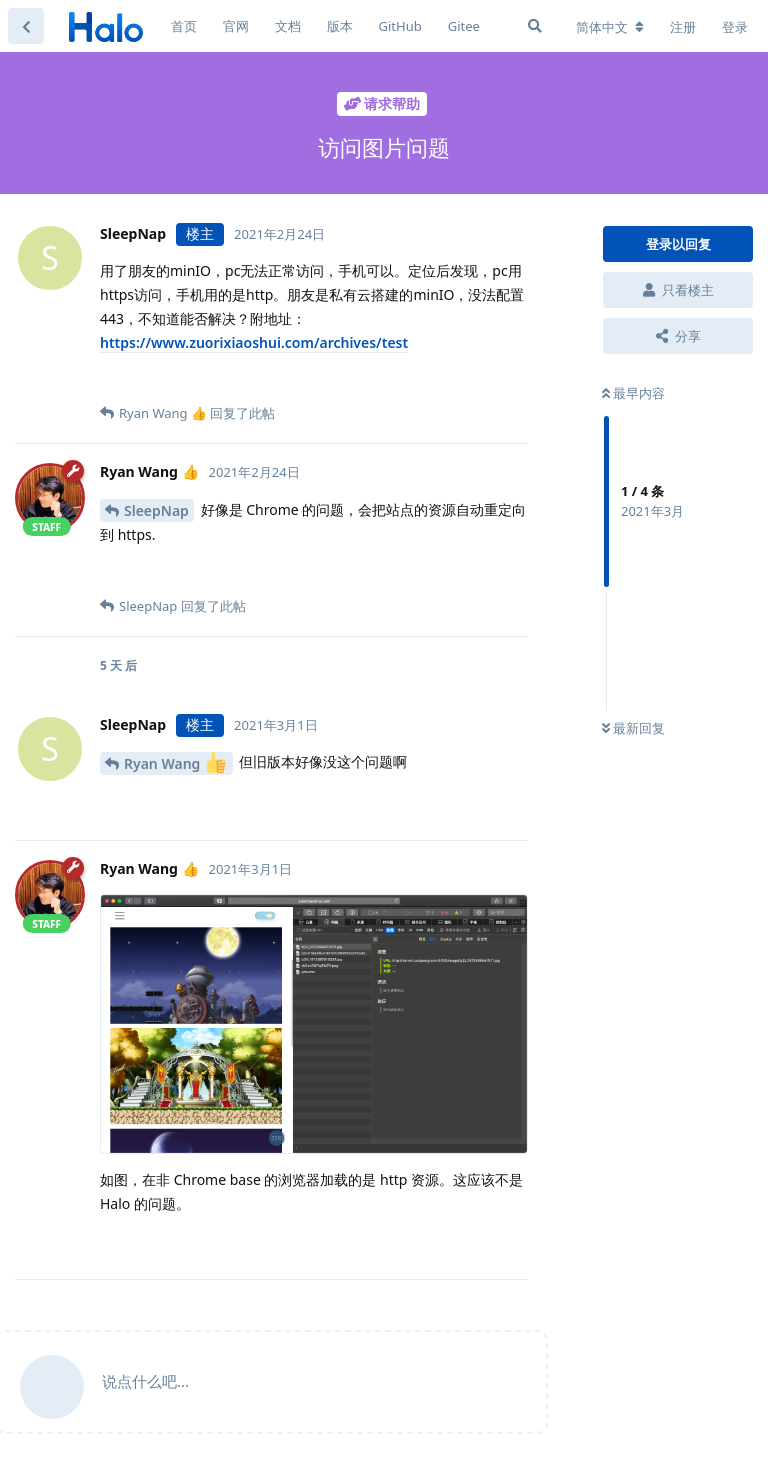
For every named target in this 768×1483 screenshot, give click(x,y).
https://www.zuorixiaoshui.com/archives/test (254, 342)
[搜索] (535, 26)
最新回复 (633, 728)
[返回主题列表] (26, 26)
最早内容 (633, 393)
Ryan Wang (175, 762)
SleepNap (156, 510)
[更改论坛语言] (610, 27)
